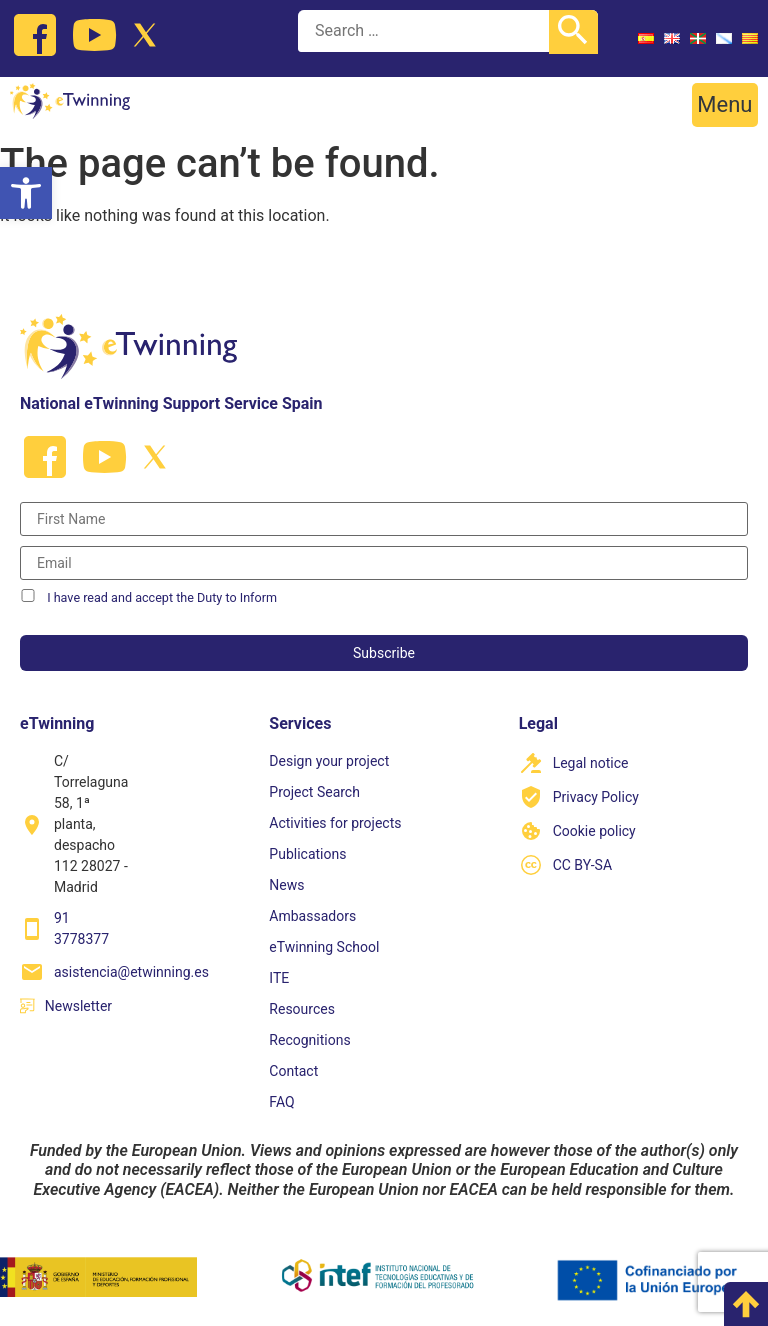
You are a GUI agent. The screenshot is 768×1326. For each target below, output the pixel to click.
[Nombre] (384, 519)
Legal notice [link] (591, 763)
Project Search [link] (314, 792)
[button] (725, 105)
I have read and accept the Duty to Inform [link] (162, 597)
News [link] (286, 885)
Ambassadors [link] (312, 916)
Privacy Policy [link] (596, 797)
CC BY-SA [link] (582, 865)
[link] (26, 193)
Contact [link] (293, 1071)
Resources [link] (302, 1009)
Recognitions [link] (309, 1040)
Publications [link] (307, 854)
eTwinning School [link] (324, 947)
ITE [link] (279, 978)
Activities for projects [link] (335, 823)
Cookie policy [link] (594, 831)
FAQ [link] (281, 1102)
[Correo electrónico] (384, 563)
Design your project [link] (329, 761)
